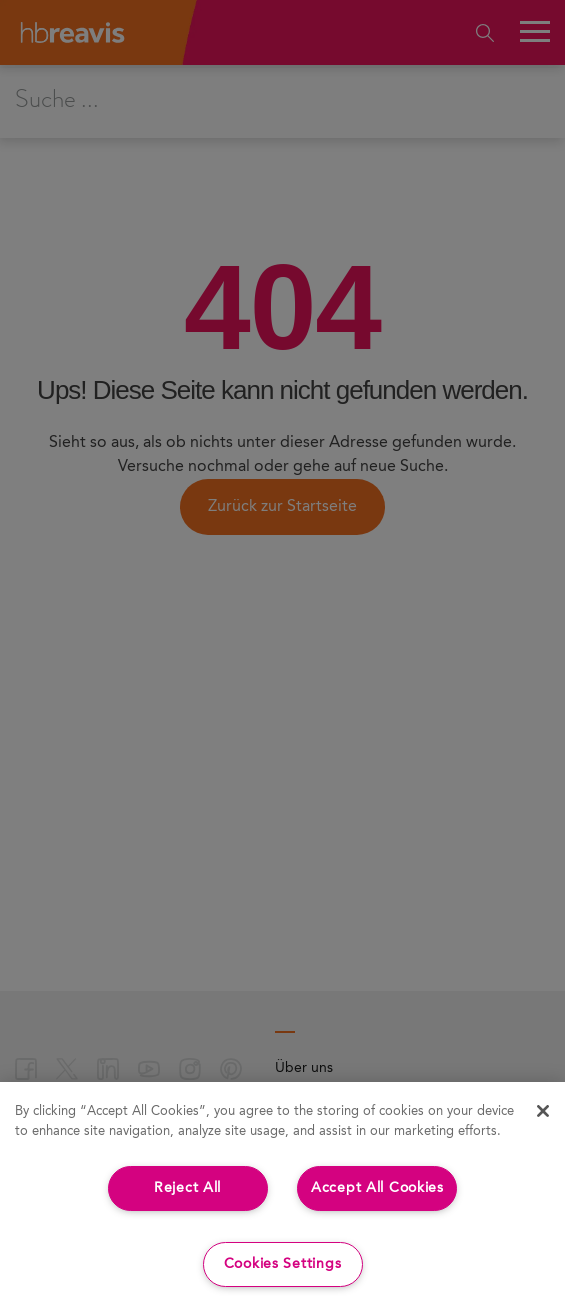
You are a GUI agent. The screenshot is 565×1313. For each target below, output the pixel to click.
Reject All (187, 1188)
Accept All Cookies (377, 1188)
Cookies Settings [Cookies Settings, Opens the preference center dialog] (283, 1264)
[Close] (543, 1111)
